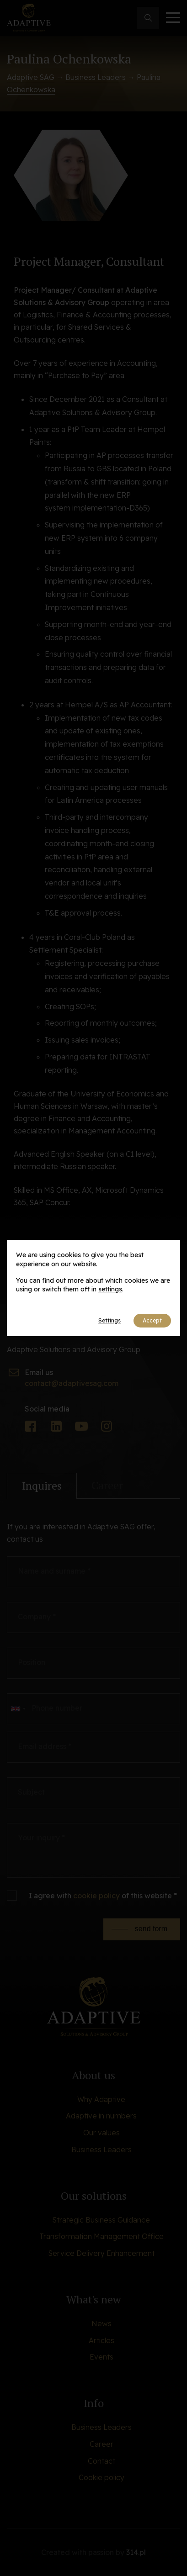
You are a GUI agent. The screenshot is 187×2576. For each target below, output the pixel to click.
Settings (109, 1320)
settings (110, 1289)
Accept (152, 1320)
